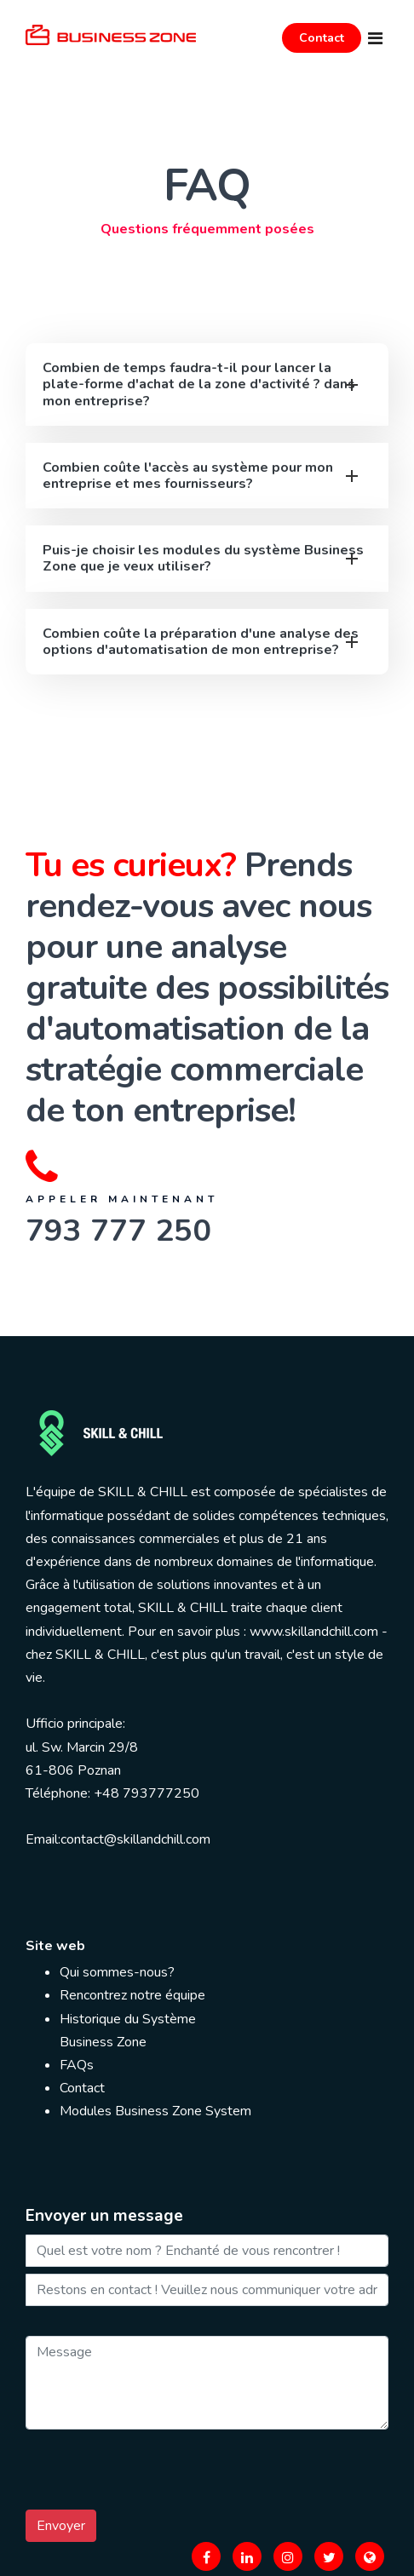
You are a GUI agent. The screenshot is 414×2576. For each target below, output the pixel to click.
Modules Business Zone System (155, 2111)
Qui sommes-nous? (117, 1972)
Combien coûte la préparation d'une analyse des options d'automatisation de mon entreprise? (201, 641)
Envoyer (61, 2525)
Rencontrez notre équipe (132, 1995)
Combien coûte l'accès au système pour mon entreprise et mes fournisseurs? (188, 475)
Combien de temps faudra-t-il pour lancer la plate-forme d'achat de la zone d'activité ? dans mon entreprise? (199, 384)
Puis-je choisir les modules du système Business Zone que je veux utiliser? (203, 558)
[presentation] (155, 2469)
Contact (321, 38)
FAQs (77, 2065)
